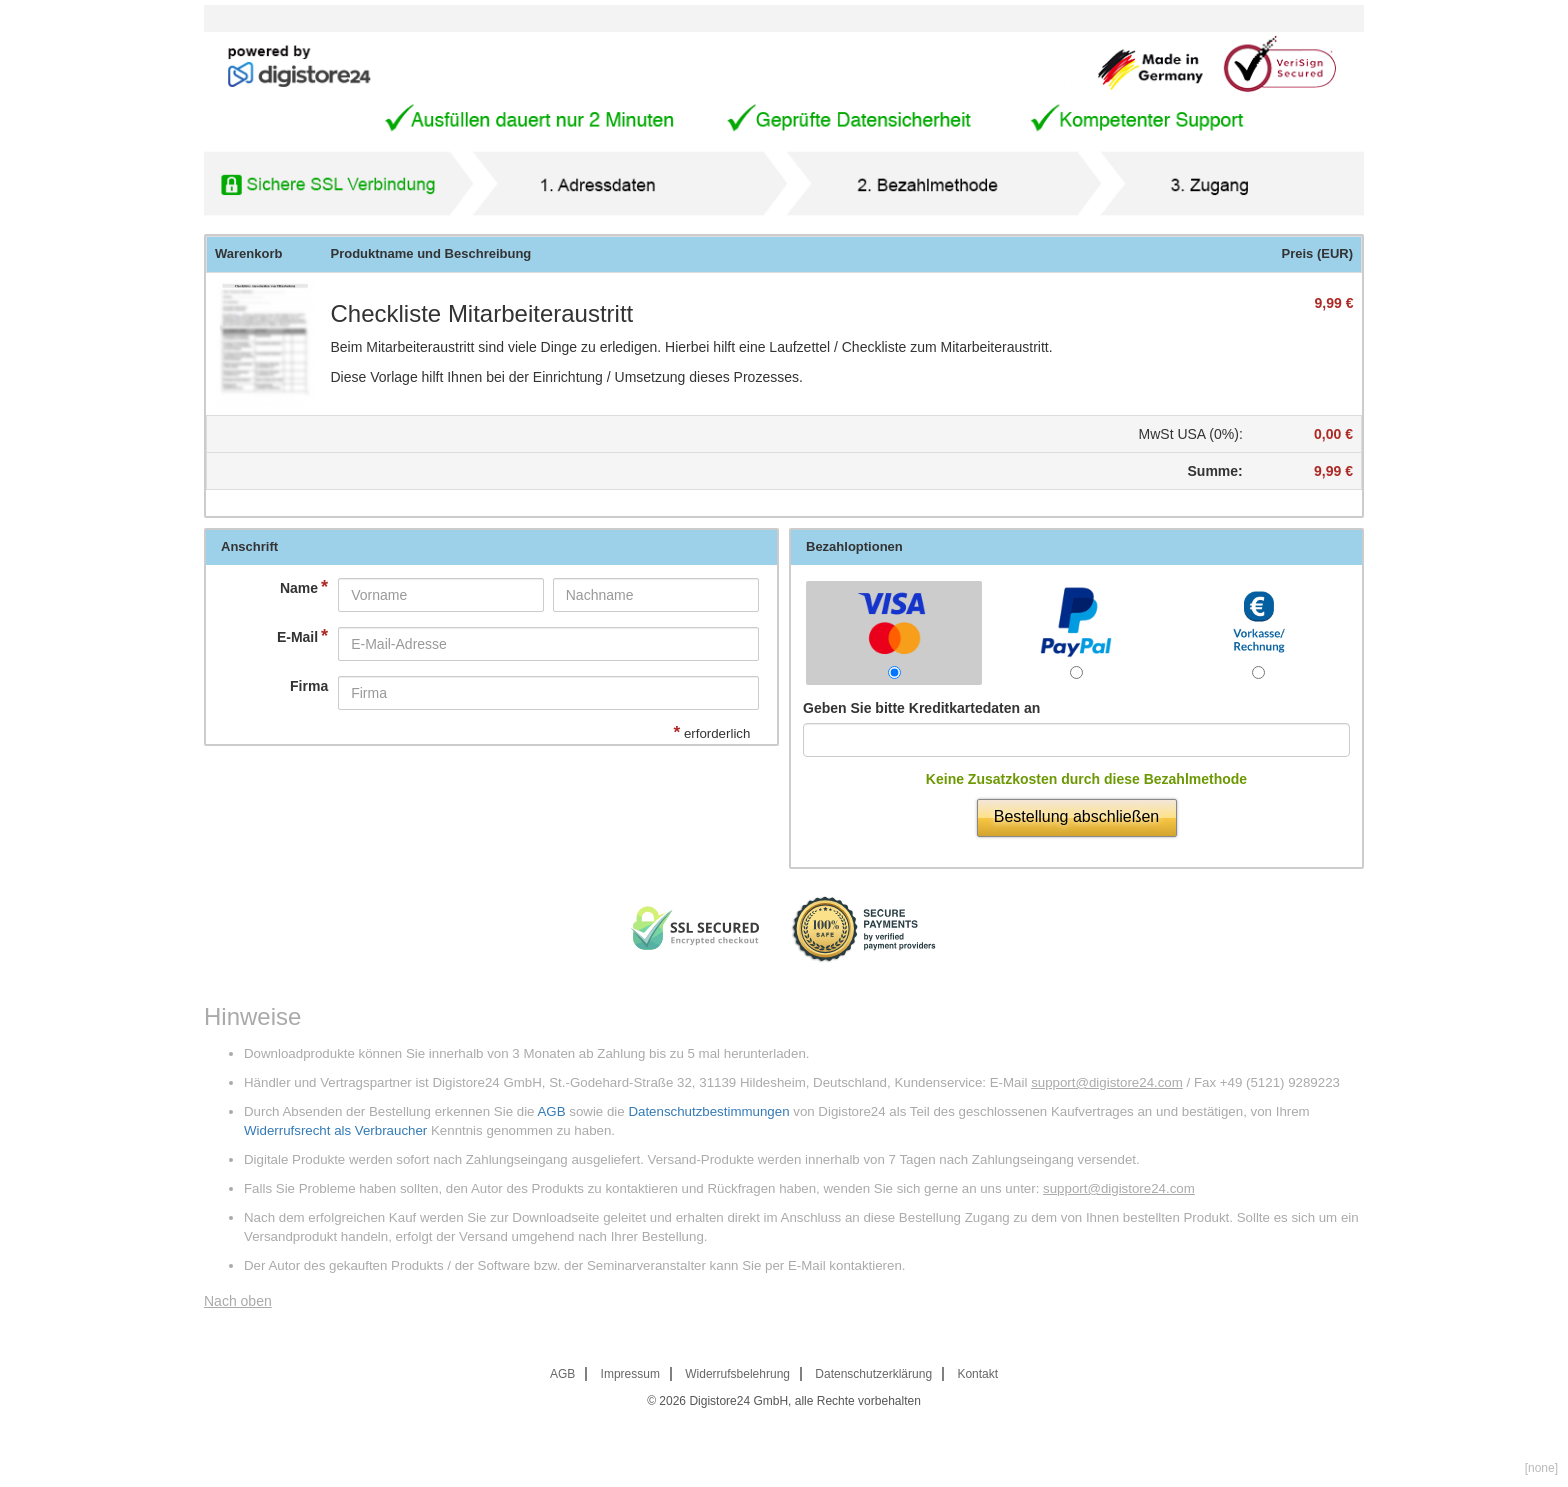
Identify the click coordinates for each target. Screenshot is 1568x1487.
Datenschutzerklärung (873, 1374)
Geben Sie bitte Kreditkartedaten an (921, 708)
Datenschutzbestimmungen (708, 1111)
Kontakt (977, 1374)
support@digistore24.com (1107, 1082)
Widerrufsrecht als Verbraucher (335, 1130)
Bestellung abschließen (1076, 816)
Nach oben (238, 1301)
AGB (551, 1111)
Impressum (630, 1374)
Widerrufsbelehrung (737, 1374)
